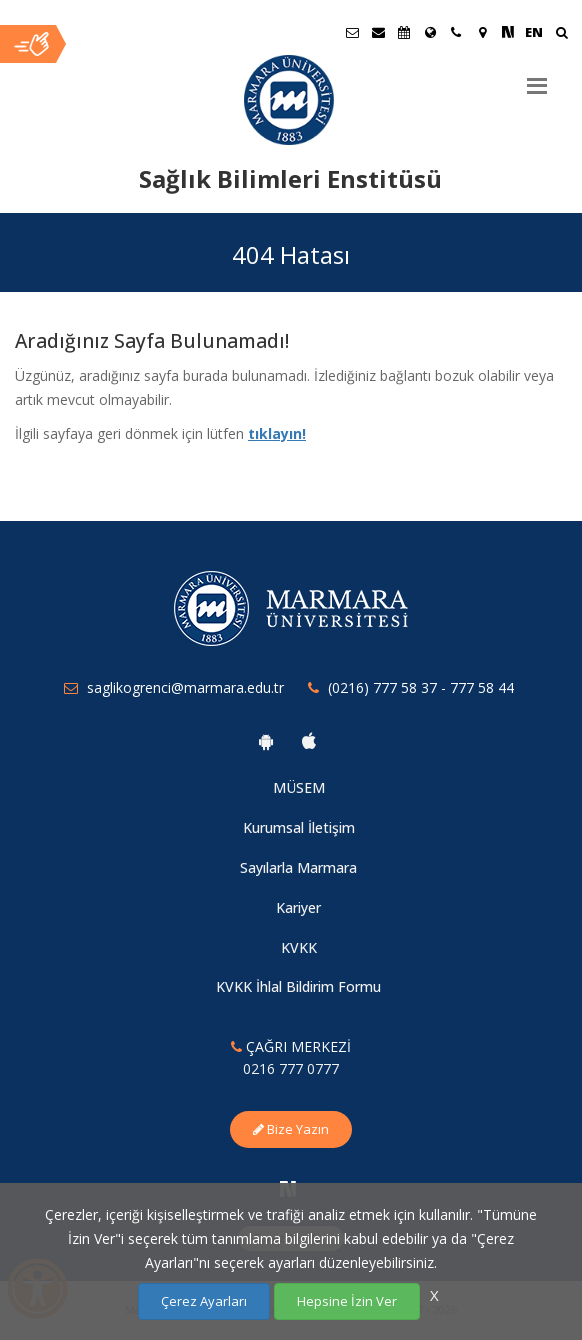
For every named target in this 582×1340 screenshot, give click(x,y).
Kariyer (298, 907)
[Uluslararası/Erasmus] (430, 32)
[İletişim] (456, 32)
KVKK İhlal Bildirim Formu (298, 986)
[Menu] (537, 78)
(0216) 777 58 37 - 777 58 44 (421, 687)
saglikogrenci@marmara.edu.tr (185, 687)
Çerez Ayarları (204, 1301)
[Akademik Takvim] (404, 32)
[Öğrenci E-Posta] (352, 32)
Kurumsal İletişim (299, 827)
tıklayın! (277, 433)
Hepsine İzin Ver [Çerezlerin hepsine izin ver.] (347, 1301)
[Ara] (561, 34)
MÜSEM (299, 787)
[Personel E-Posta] (378, 32)
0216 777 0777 (291, 1068)
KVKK (299, 947)
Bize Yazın (291, 1129)
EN (534, 32)
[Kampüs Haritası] (482, 32)
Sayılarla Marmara (298, 867)
